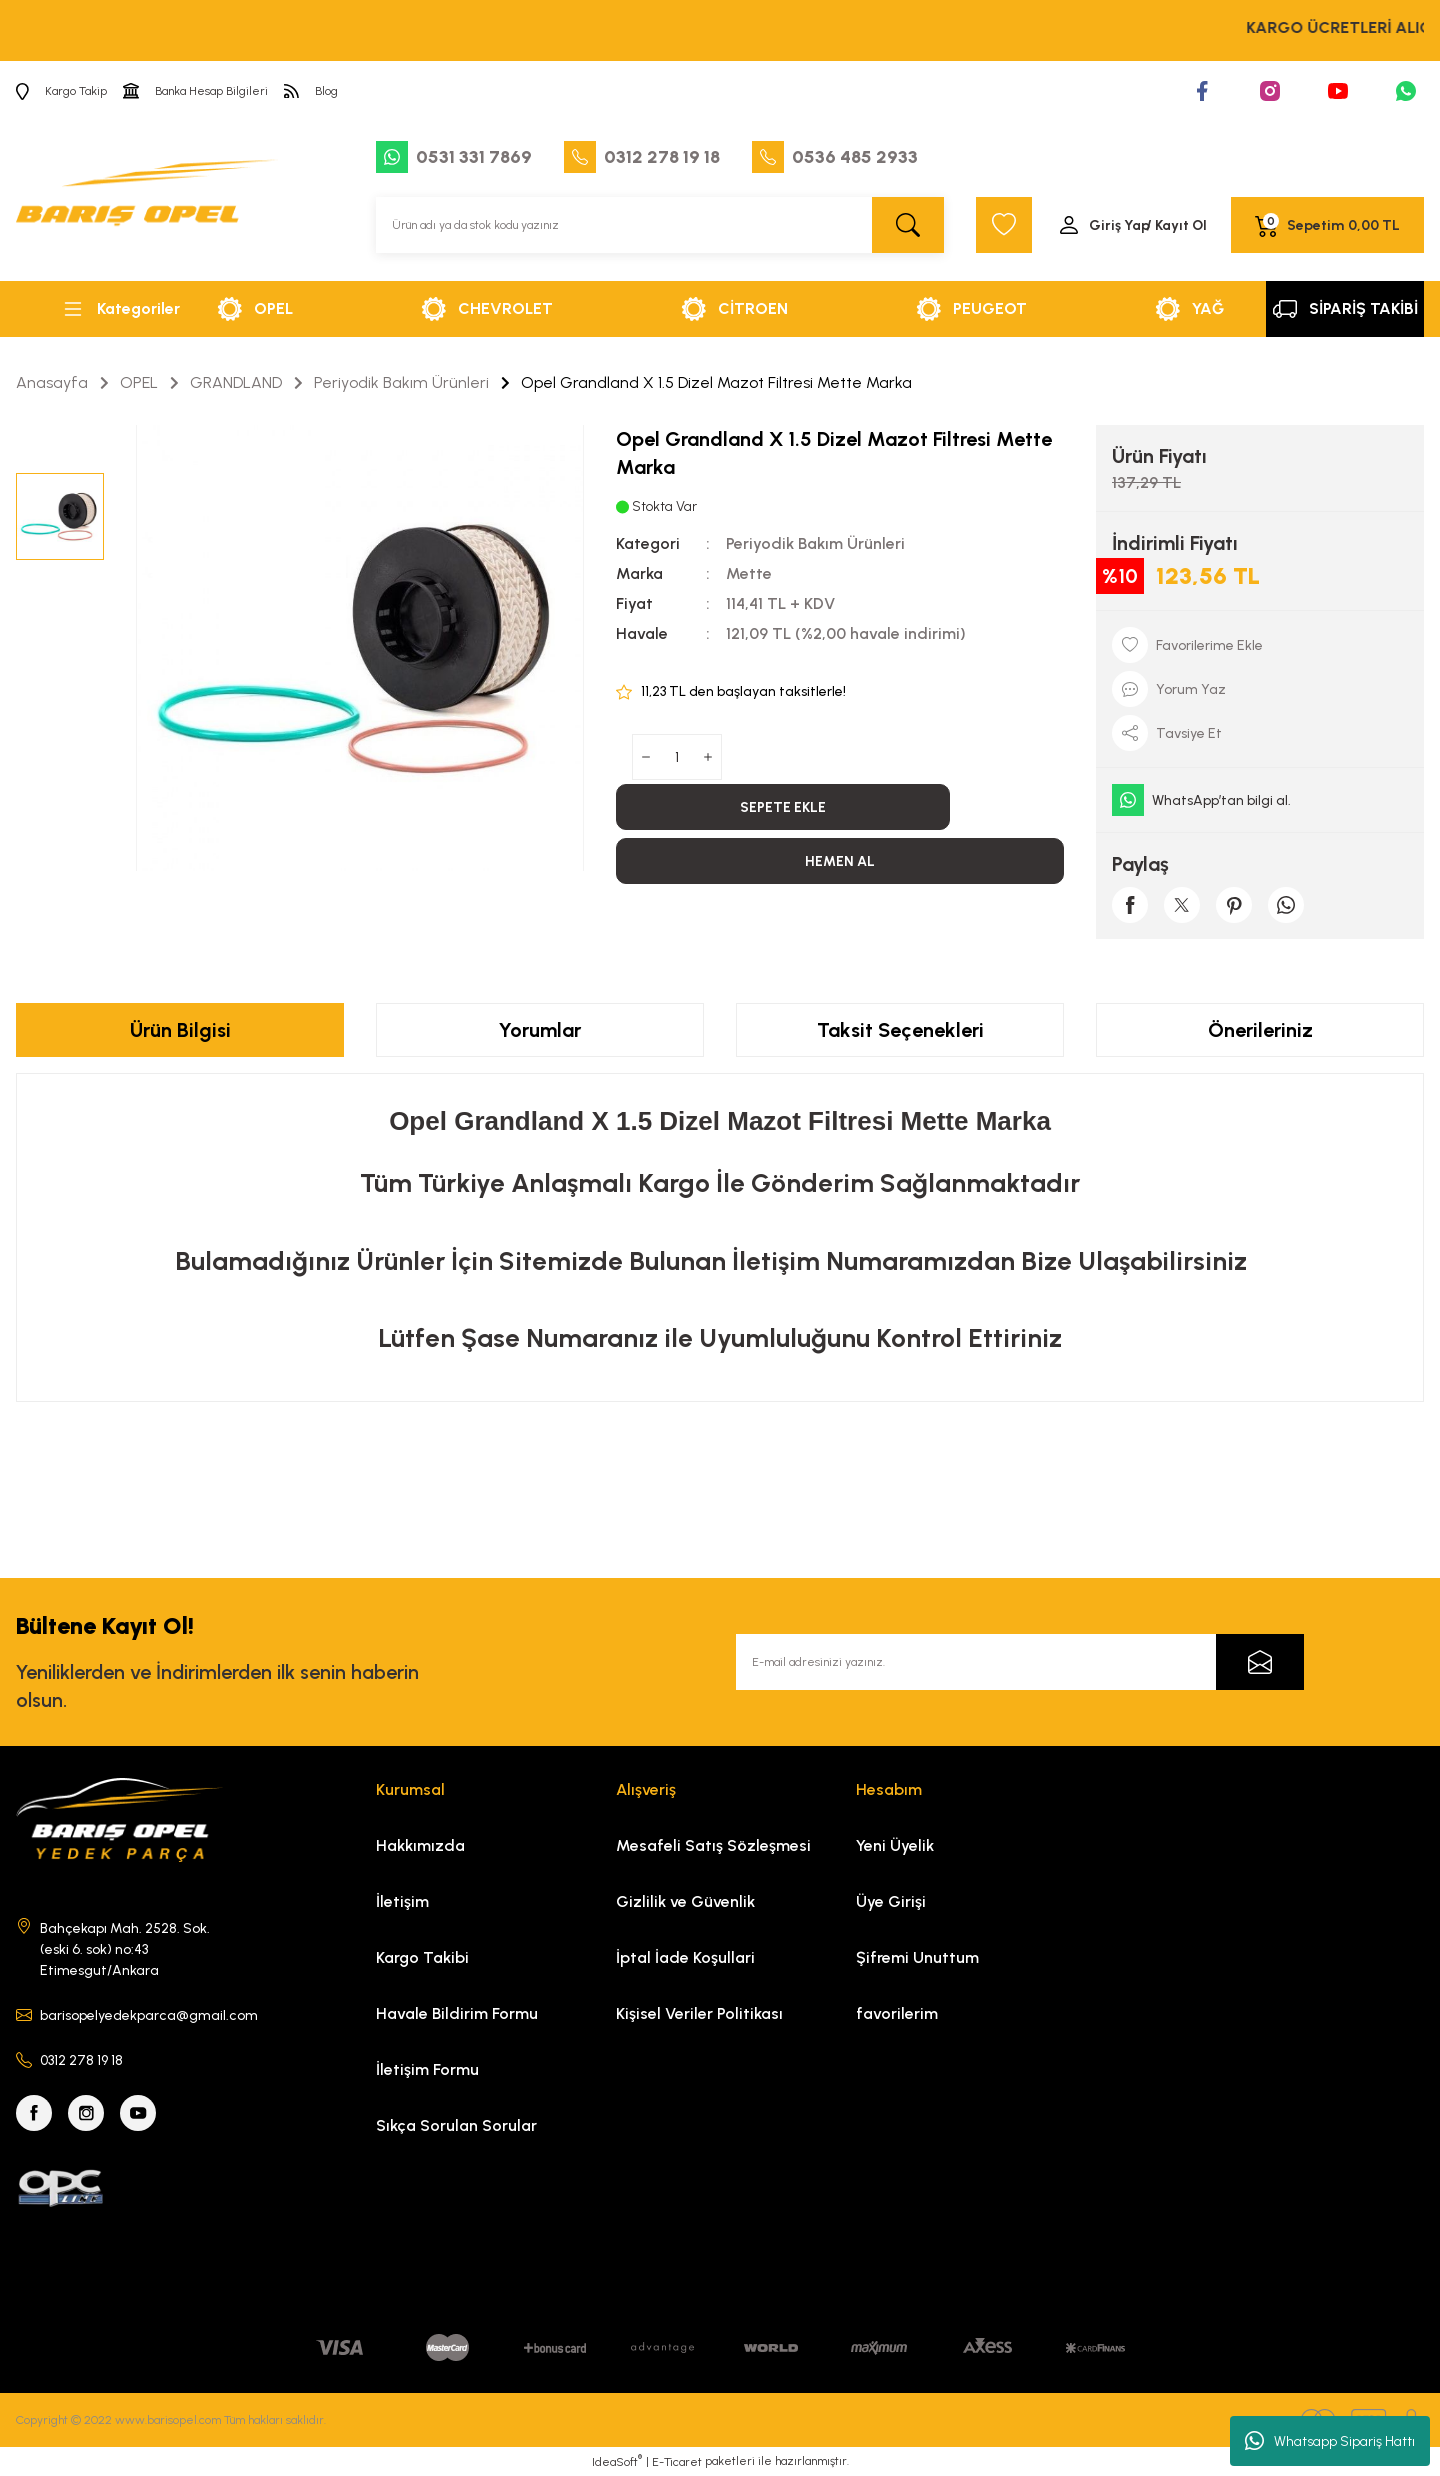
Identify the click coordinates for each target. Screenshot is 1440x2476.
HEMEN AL (840, 861)
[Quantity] (677, 757)
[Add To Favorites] (1260, 645)
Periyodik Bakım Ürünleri (815, 543)
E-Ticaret (677, 2462)
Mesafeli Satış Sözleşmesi (713, 1845)
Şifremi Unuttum (917, 1957)
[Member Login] (1132, 225)
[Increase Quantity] (708, 757)
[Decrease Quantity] (646, 757)
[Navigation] (120, 309)
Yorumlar (540, 1030)
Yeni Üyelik (895, 1845)
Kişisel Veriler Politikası (699, 2013)
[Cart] (1327, 225)
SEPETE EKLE (783, 807)
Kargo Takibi (422, 1957)
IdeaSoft (617, 2461)
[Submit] (1260, 1662)
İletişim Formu (427, 2069)
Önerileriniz (1260, 1030)
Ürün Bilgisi (180, 1030)
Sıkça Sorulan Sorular (456, 2125)
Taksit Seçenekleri (900, 1030)
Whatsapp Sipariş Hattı (1330, 2441)
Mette (749, 573)
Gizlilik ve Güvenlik (685, 1901)
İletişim (402, 1901)
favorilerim (897, 2013)
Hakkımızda (420, 1845)
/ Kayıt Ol (1176, 225)
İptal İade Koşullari (685, 1957)
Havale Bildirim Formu (457, 2013)
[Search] (660, 225)
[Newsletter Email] (1020, 1662)
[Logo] (147, 200)
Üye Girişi (891, 1901)
